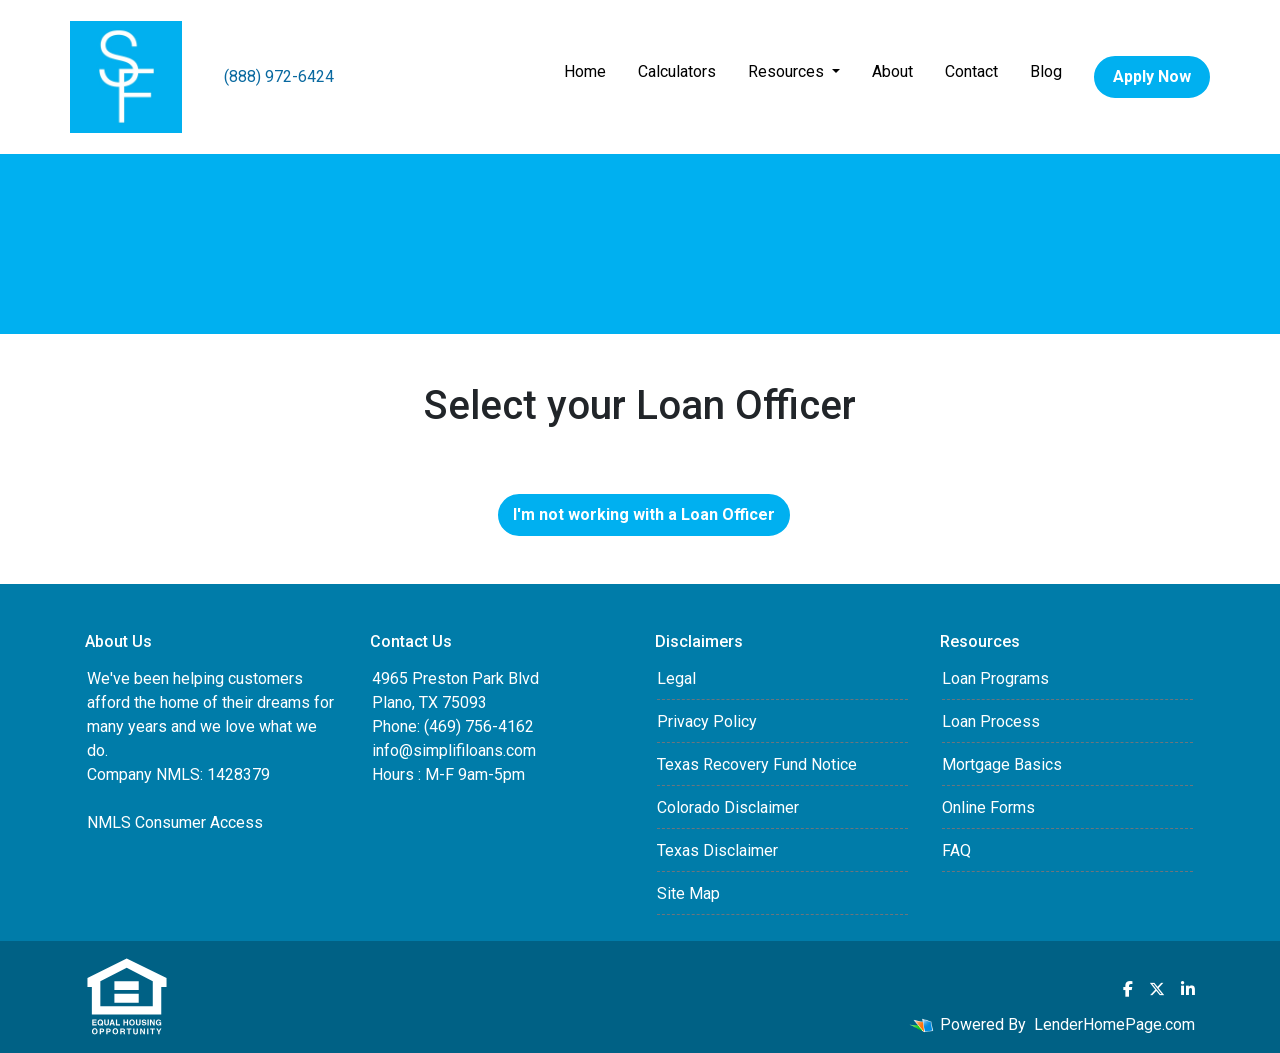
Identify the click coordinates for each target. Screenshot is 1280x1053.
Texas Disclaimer (717, 850)
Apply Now (1152, 76)
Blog (1046, 71)
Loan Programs (995, 678)
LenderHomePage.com (1114, 1024)
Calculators (677, 71)
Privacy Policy (707, 721)
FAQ (956, 850)
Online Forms (988, 807)
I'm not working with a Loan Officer (644, 514)
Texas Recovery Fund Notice (757, 764)
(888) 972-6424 (279, 76)
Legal (676, 678)
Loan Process (991, 721)
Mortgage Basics (1002, 764)
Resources (788, 71)
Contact (971, 71)
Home (585, 71)
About (892, 71)
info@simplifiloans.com (454, 750)
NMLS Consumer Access (175, 822)
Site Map (688, 893)
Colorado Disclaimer (728, 807)
